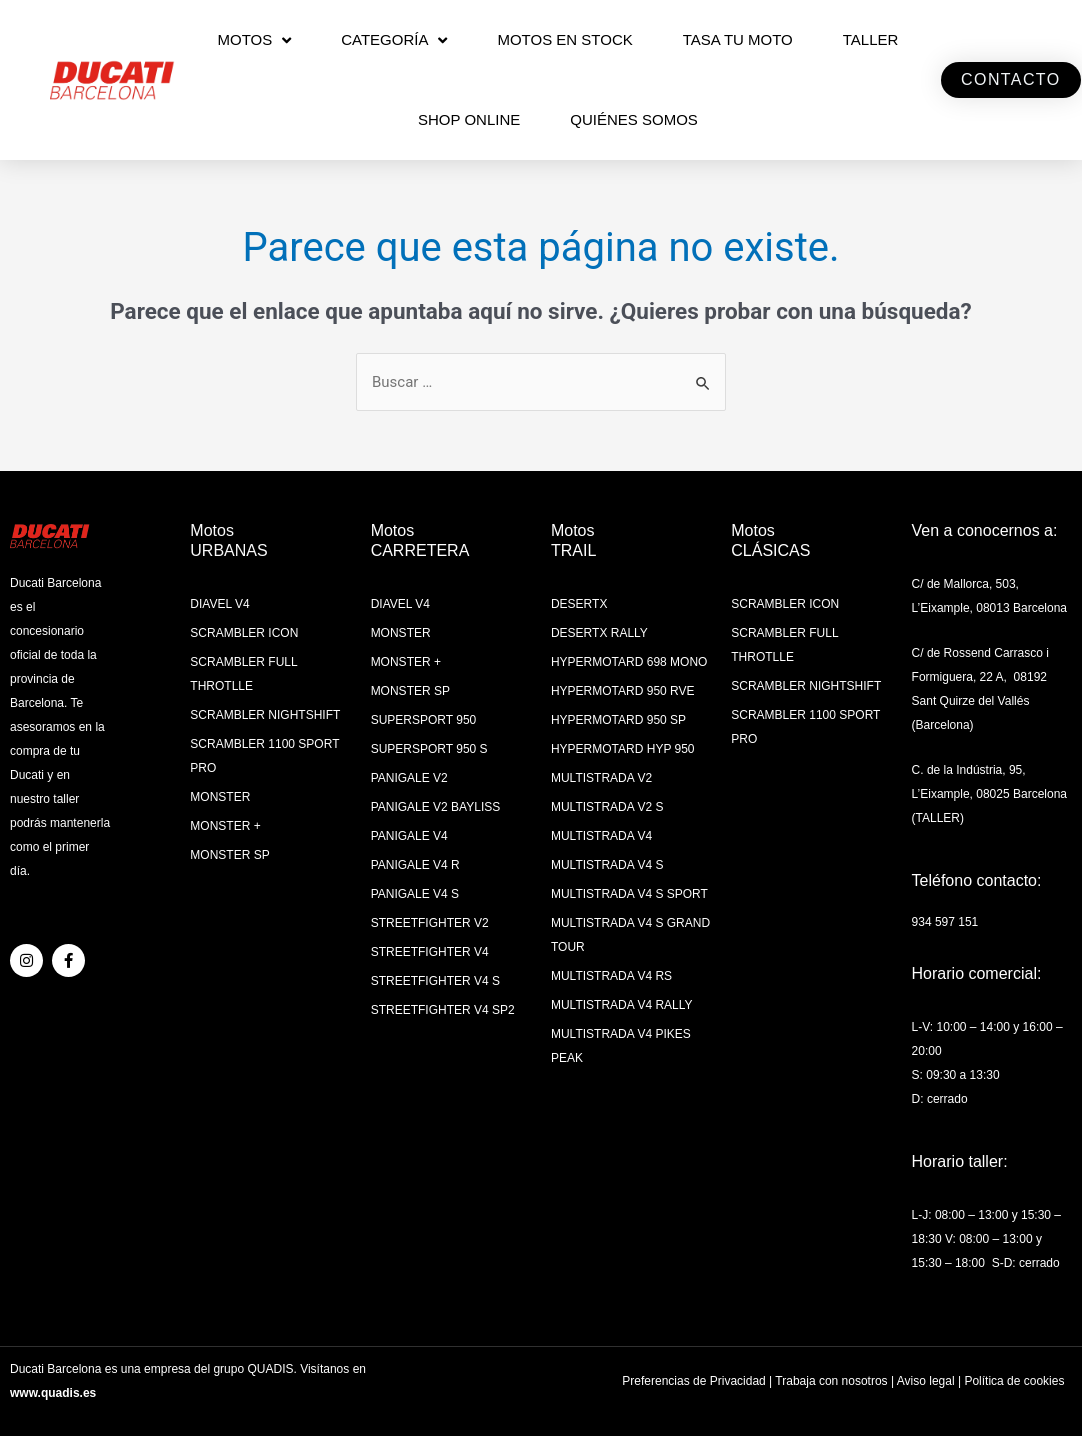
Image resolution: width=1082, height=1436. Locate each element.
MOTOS (254, 40)
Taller (871, 39)
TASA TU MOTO (738, 39)
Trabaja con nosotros (831, 1381)
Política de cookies (1014, 1381)
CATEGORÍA (394, 40)
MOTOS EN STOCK (564, 39)
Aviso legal (926, 1381)
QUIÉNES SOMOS (634, 119)
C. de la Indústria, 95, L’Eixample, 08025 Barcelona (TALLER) (989, 794)
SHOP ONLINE (469, 119)
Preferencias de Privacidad (693, 1381)
